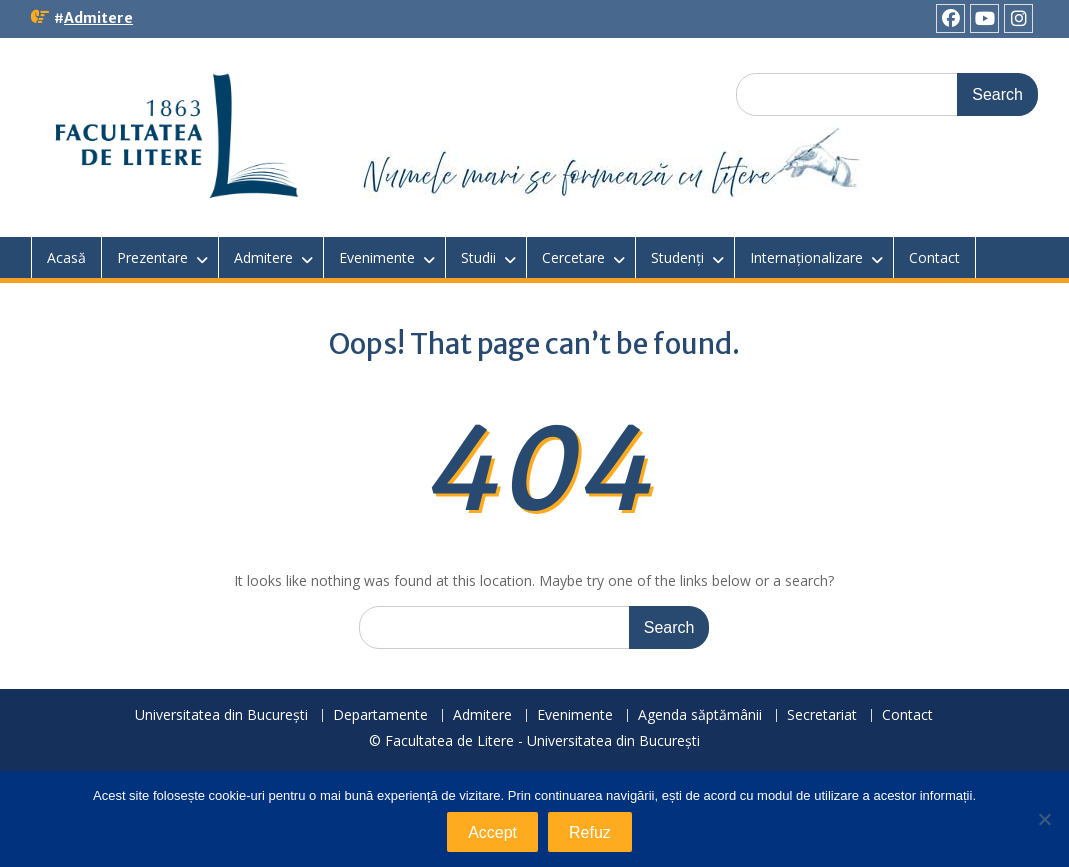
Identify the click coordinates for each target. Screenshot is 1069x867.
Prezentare (152, 257)
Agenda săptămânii (700, 715)
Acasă (66, 257)
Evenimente (377, 257)
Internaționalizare (806, 257)
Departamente (380, 715)
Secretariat (822, 715)
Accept (492, 832)
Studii (478, 257)
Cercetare (573, 257)
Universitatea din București (221, 715)
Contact (934, 257)
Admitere (98, 18)
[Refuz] (1044, 819)
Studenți (677, 257)
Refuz (590, 832)
